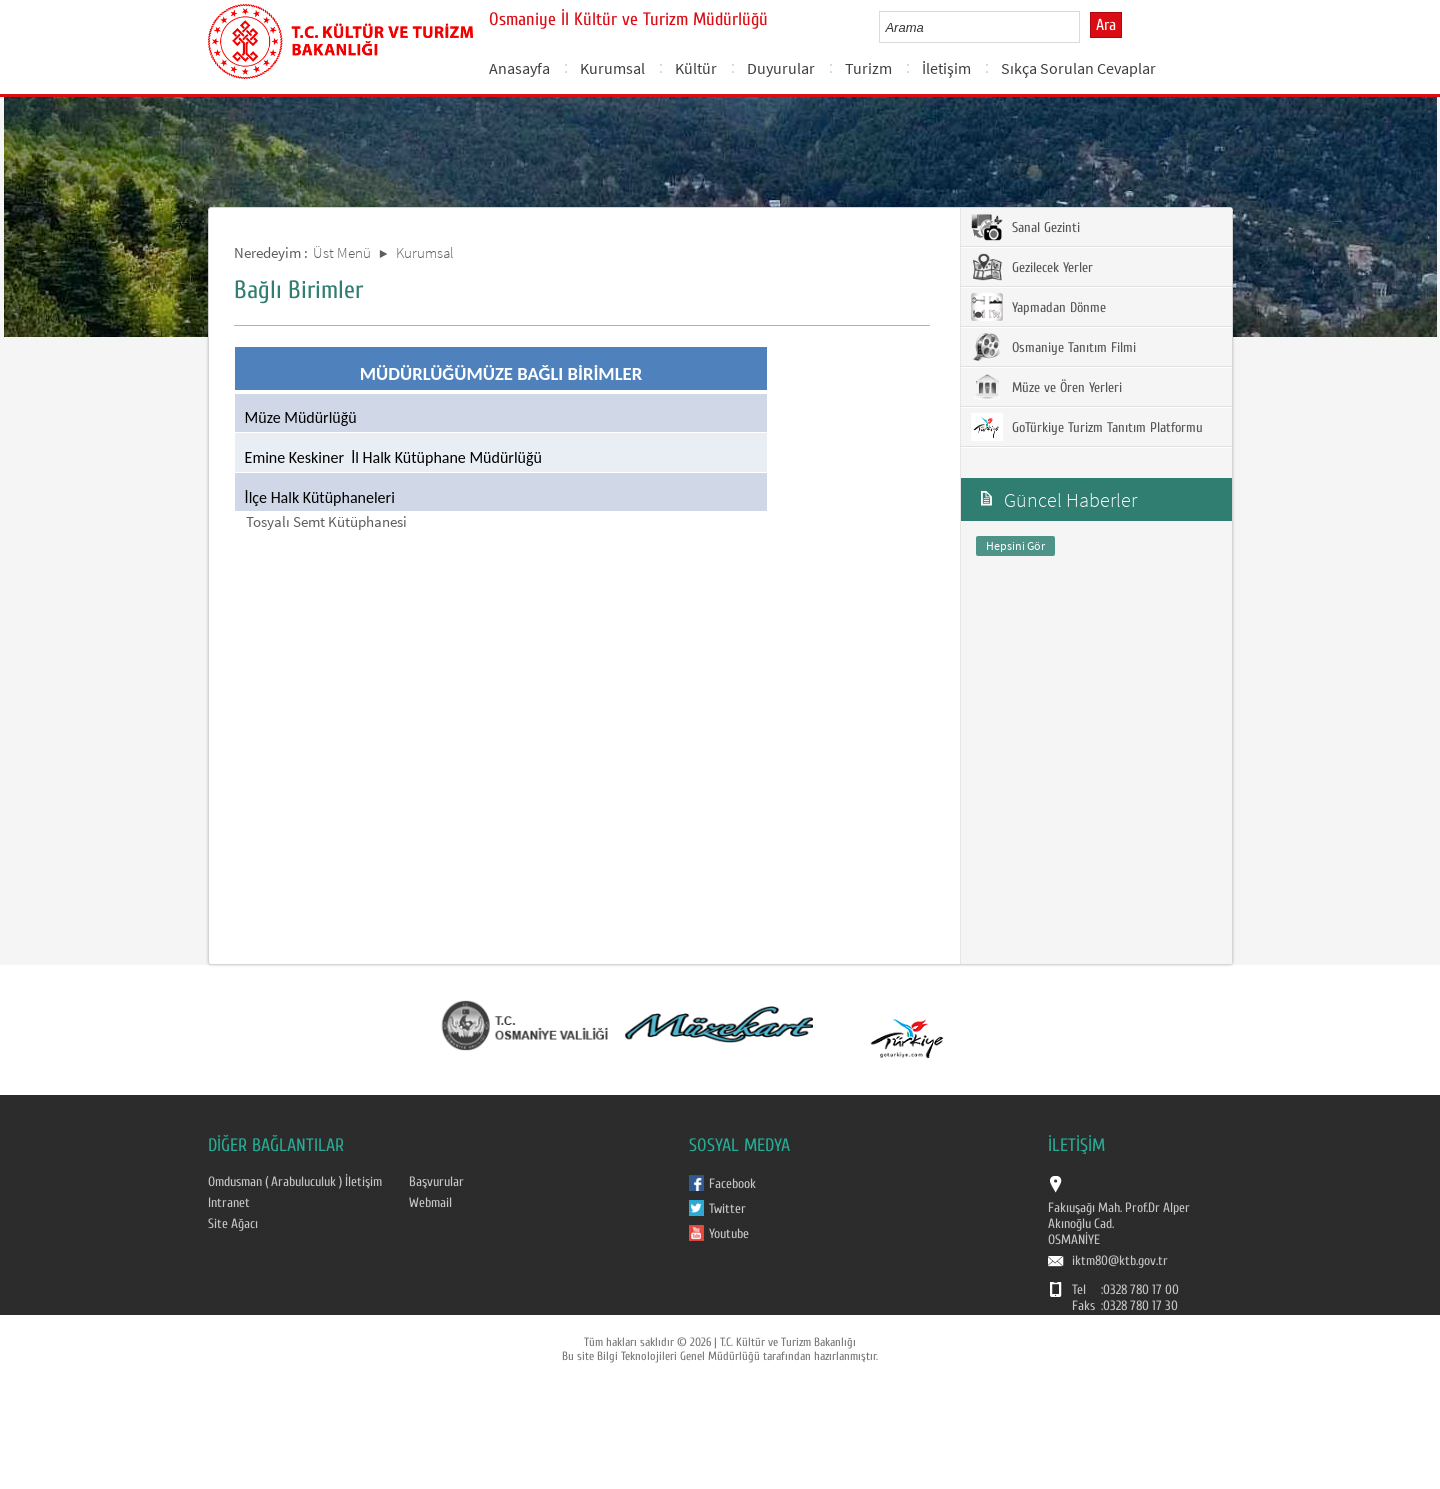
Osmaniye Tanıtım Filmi (1053, 347)
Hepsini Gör (1015, 545)
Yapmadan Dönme (1038, 307)
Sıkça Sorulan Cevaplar (1078, 68)
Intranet (229, 1203)
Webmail (430, 1203)
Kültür (696, 68)
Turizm (868, 68)
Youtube (729, 1234)
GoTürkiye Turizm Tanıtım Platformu (1087, 427)
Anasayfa (519, 68)
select (1085, 27)
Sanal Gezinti (1025, 227)
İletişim (946, 68)
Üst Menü (342, 252)
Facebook (732, 1184)
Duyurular (781, 68)
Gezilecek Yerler (1032, 267)
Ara (1106, 25)
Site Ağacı (233, 1224)
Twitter (727, 1209)
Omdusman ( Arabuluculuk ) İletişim (295, 1182)
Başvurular (436, 1182)
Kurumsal (612, 68)
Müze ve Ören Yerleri (1046, 387)
